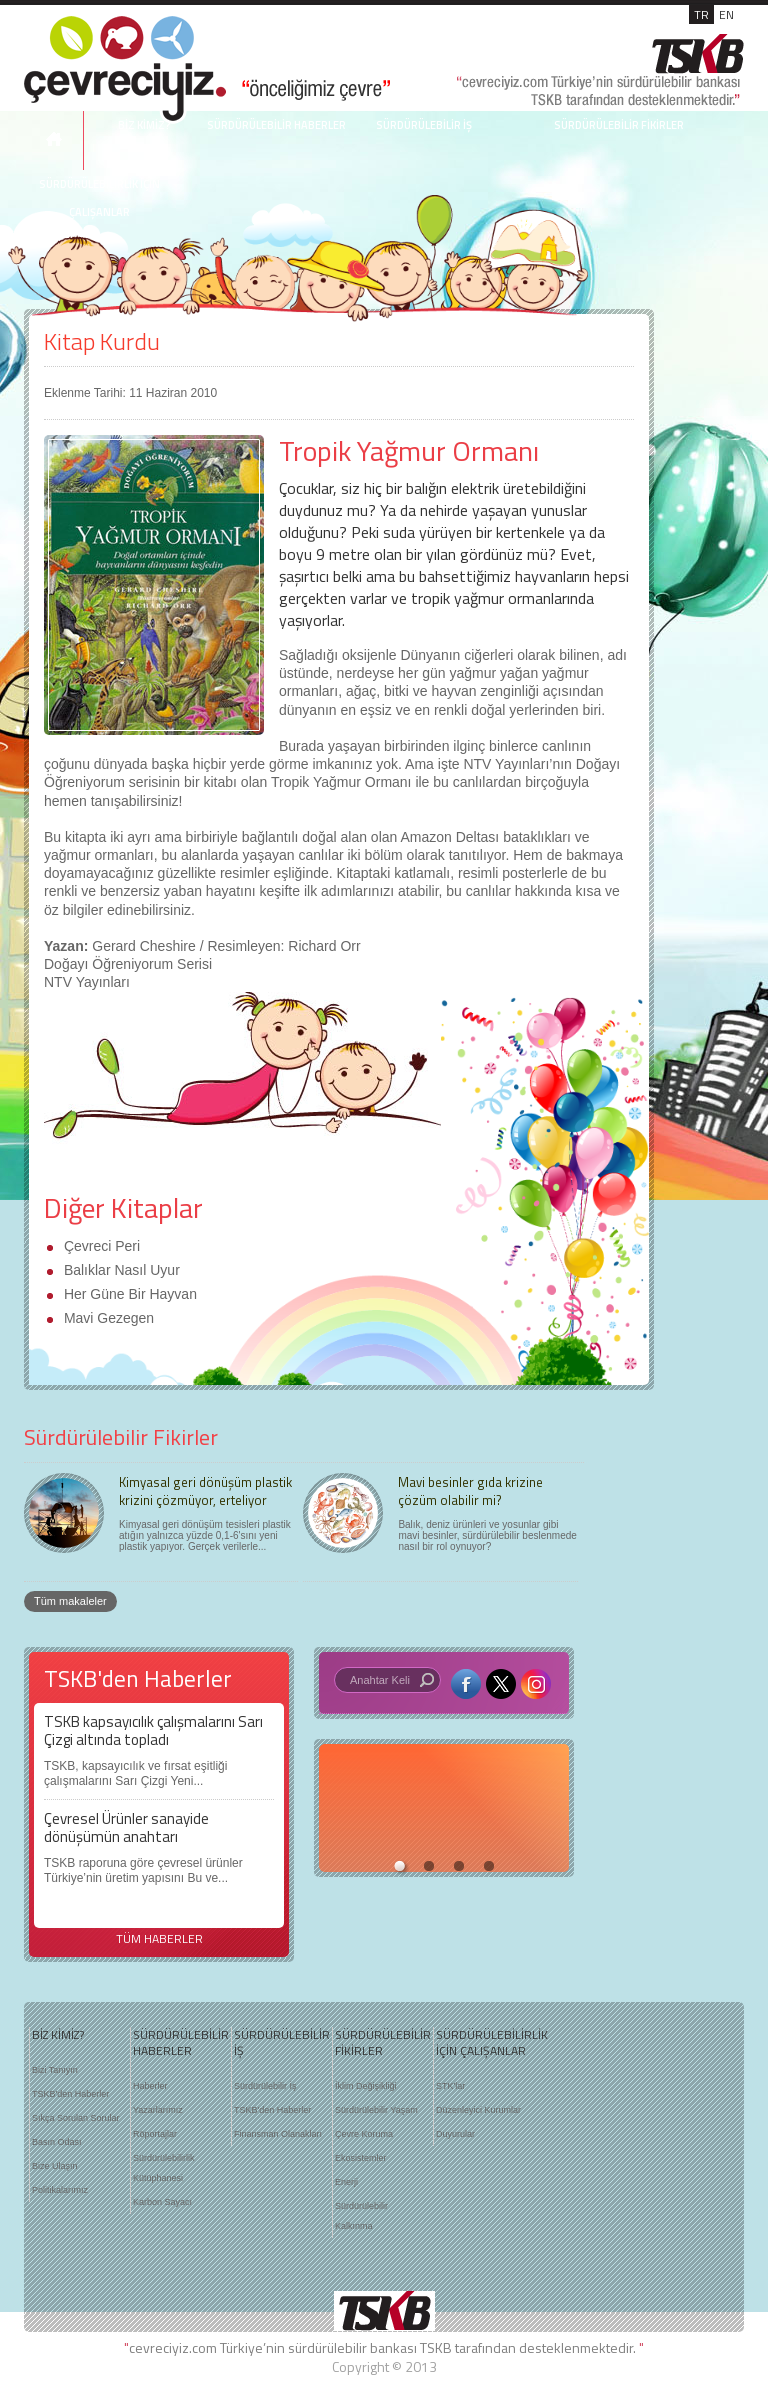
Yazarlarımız (158, 2110)
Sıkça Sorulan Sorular (76, 2118)
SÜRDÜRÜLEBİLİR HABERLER (276, 125)
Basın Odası (57, 2142)
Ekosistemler (361, 2158)
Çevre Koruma (364, 2134)
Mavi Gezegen (107, 1318)
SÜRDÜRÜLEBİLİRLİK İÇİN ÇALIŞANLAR (482, 2043)
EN (726, 14)
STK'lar (450, 2086)
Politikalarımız (60, 2190)
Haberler (150, 2086)
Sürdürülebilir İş (265, 2086)
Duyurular (455, 2134)
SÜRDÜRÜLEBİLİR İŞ (424, 125)
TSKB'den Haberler (70, 2094)
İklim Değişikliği (366, 2086)
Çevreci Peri (100, 1246)
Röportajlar (155, 2134)
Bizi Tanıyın (55, 2070)
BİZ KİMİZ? (58, 2035)
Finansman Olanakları (278, 2134)
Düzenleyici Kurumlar (478, 2110)
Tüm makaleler (70, 1601)
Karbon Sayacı (162, 2202)
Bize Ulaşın (55, 2166)
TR (701, 14)
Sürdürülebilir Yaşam (376, 2110)
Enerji (346, 2182)
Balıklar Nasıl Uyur (120, 1270)
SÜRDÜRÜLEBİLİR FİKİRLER (619, 125)
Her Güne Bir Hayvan (128, 1294)
